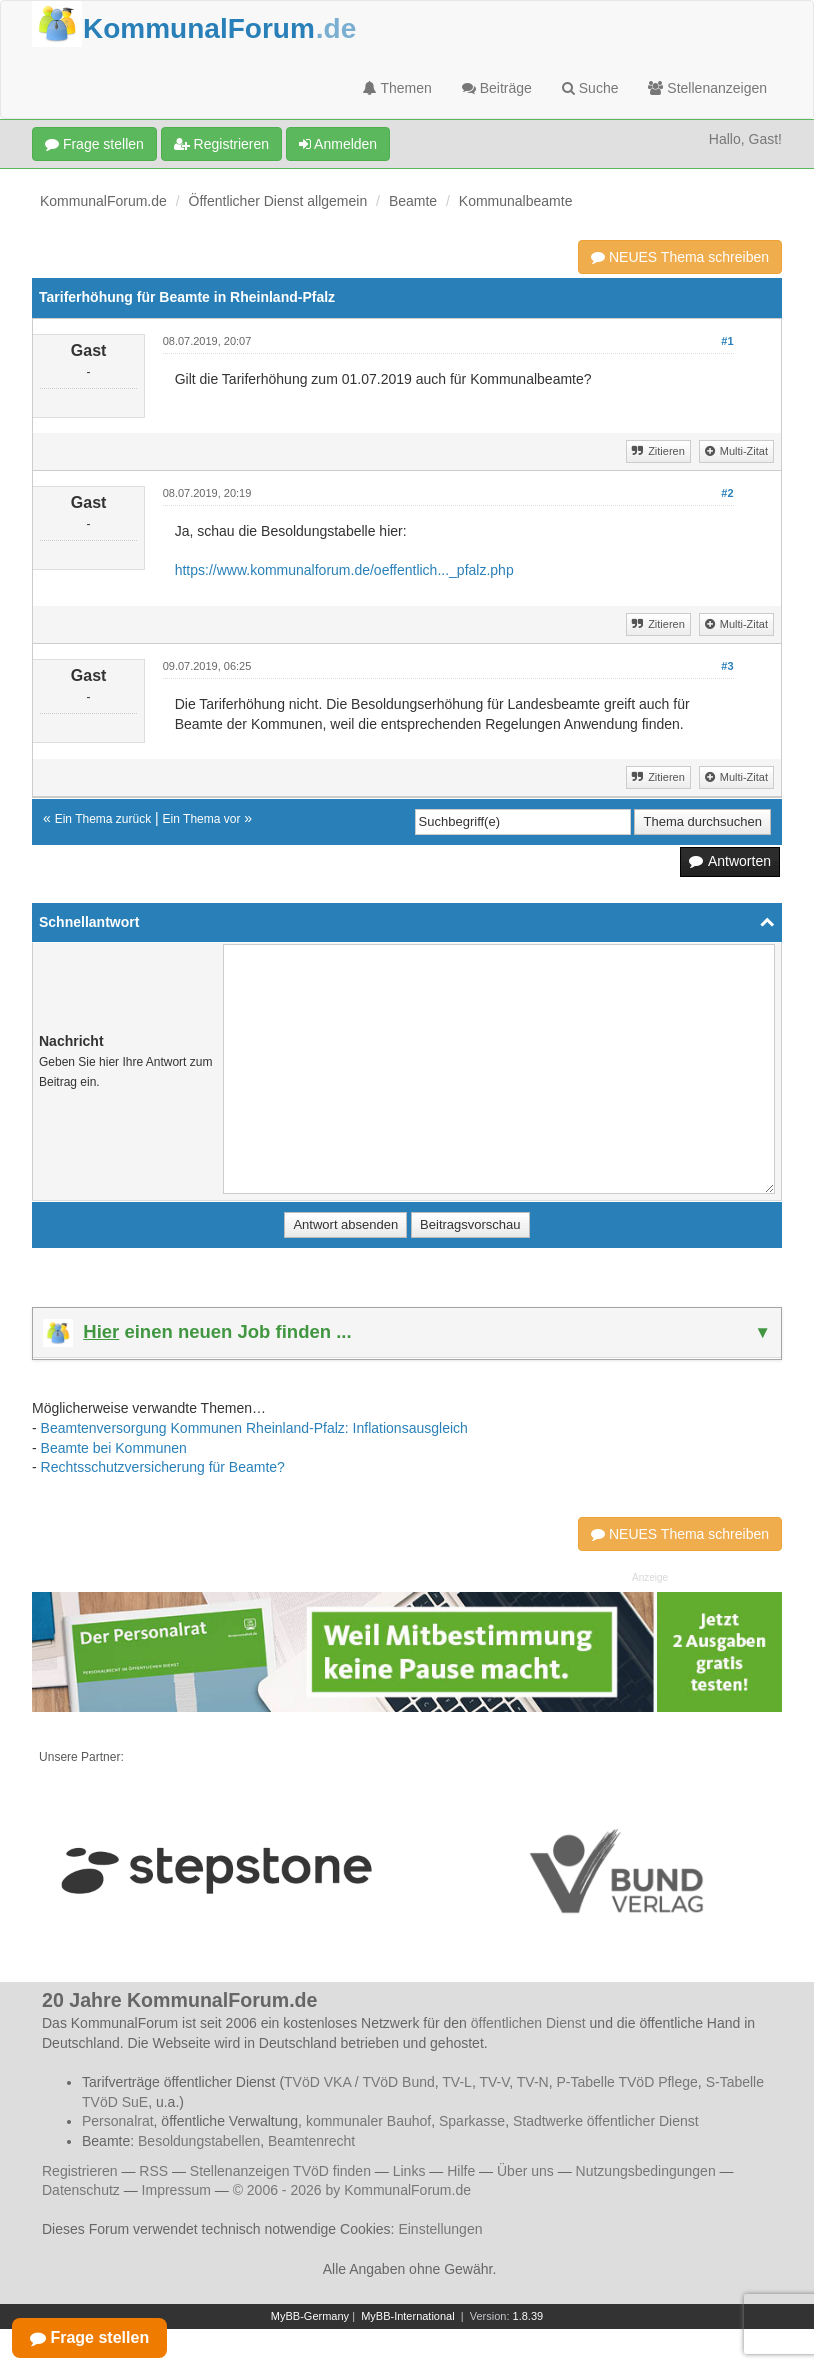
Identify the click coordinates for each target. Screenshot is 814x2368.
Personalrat (118, 2121)
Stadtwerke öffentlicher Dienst (606, 2121)
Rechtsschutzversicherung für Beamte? (163, 1467)
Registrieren (221, 144)
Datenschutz (81, 2190)
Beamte (413, 201)
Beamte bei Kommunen (114, 1448)
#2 (727, 493)
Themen (397, 88)
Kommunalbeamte (516, 201)
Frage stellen (94, 144)
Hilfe (461, 2171)
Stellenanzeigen (707, 88)
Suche (590, 88)
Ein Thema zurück (103, 819)
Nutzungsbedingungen (646, 2171)
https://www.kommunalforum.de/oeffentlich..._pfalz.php (344, 570)
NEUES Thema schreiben (680, 257)
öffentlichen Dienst (528, 2023)
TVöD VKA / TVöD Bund (359, 2082)
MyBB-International (408, 2316)
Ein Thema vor (202, 819)
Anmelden (338, 144)
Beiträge (497, 88)
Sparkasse (472, 2121)
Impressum (176, 2190)
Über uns (525, 2171)
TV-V (494, 2082)
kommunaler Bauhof (368, 2121)
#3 (727, 666)
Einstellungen (440, 2229)
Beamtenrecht (311, 2141)
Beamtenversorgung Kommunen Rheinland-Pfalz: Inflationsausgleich (254, 1428)
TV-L (457, 2082)
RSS (153, 2171)
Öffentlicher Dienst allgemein (278, 201)
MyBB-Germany (310, 2316)
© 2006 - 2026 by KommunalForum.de (352, 2190)
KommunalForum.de (103, 201)
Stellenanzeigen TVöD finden (280, 2171)
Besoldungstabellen (199, 2141)
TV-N (533, 2082)
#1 (727, 341)
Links (409, 2171)
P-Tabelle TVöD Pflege (626, 2082)
